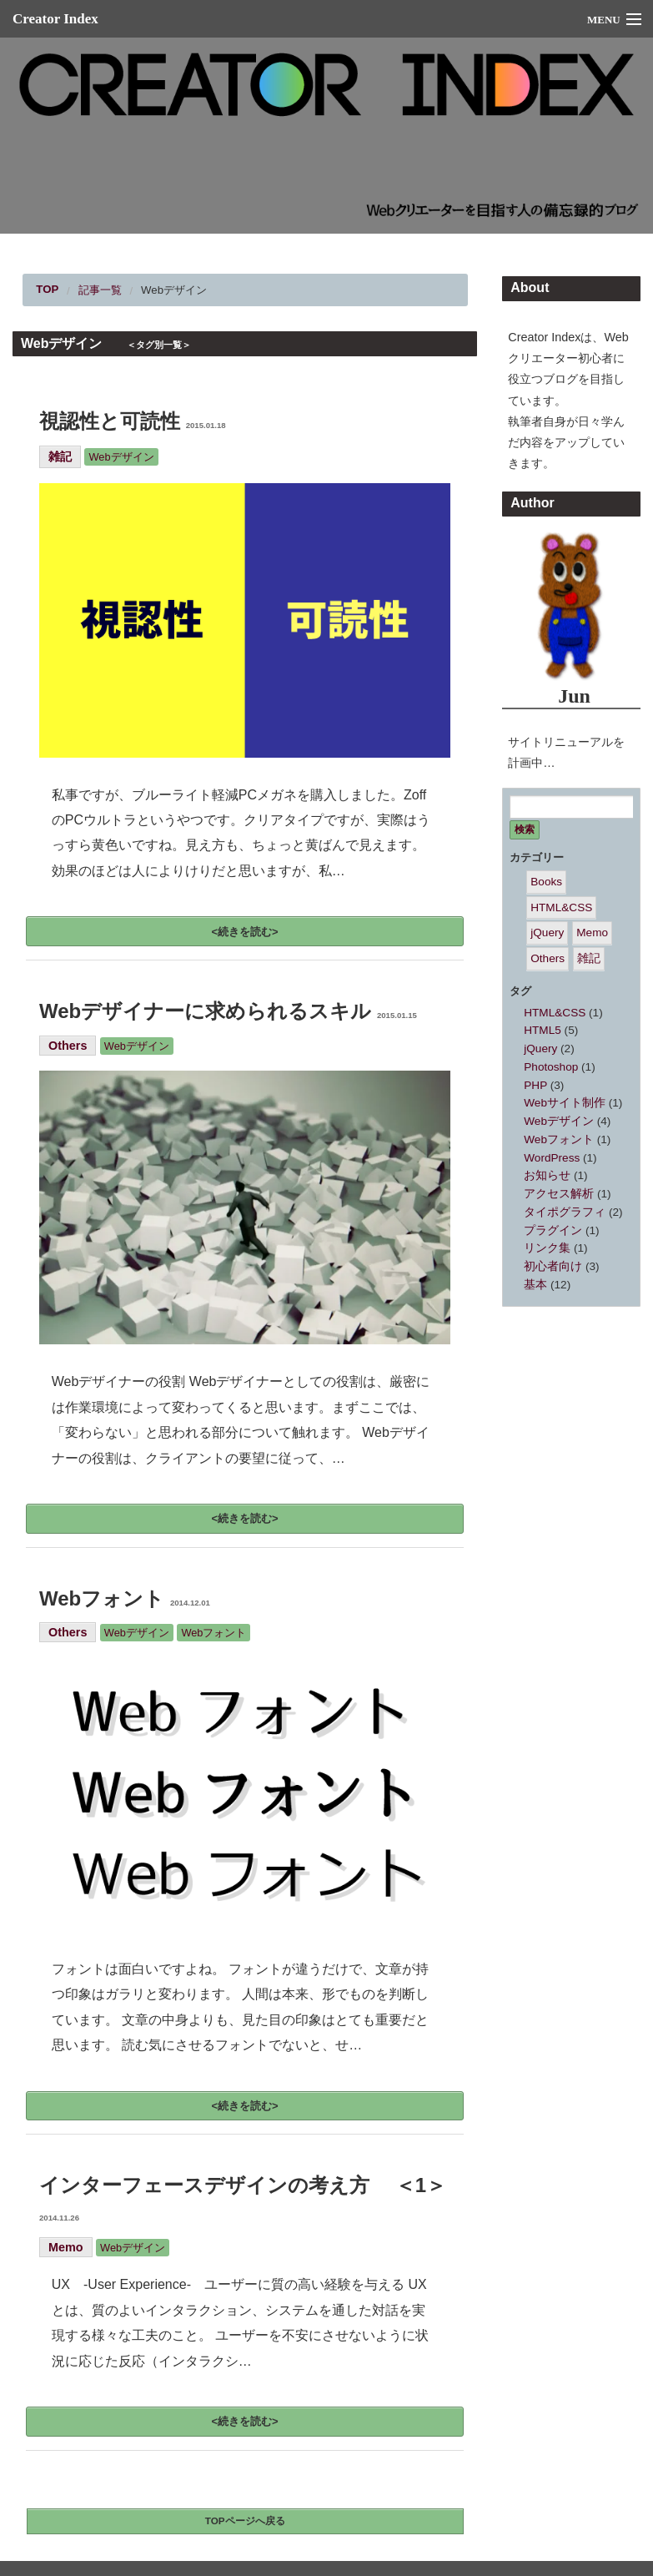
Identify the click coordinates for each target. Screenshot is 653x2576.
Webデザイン (174, 290)
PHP (535, 1085)
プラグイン (553, 1230)
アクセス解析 (559, 1193)
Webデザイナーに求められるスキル (228, 1011)
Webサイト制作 (564, 1102)
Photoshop (551, 1067)
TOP (47, 289)
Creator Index (55, 19)
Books (546, 881)
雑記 (60, 456)
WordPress (552, 1158)
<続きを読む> (245, 931)
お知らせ (547, 1175)
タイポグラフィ (564, 1212)
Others (67, 1045)
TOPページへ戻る (245, 2520)
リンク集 (547, 1248)
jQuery (547, 932)
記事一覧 (100, 290)
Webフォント (124, 1598)
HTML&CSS (561, 907)
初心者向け (553, 1266)
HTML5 (542, 1030)
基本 (535, 1284)
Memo (65, 2247)
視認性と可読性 (132, 421)
